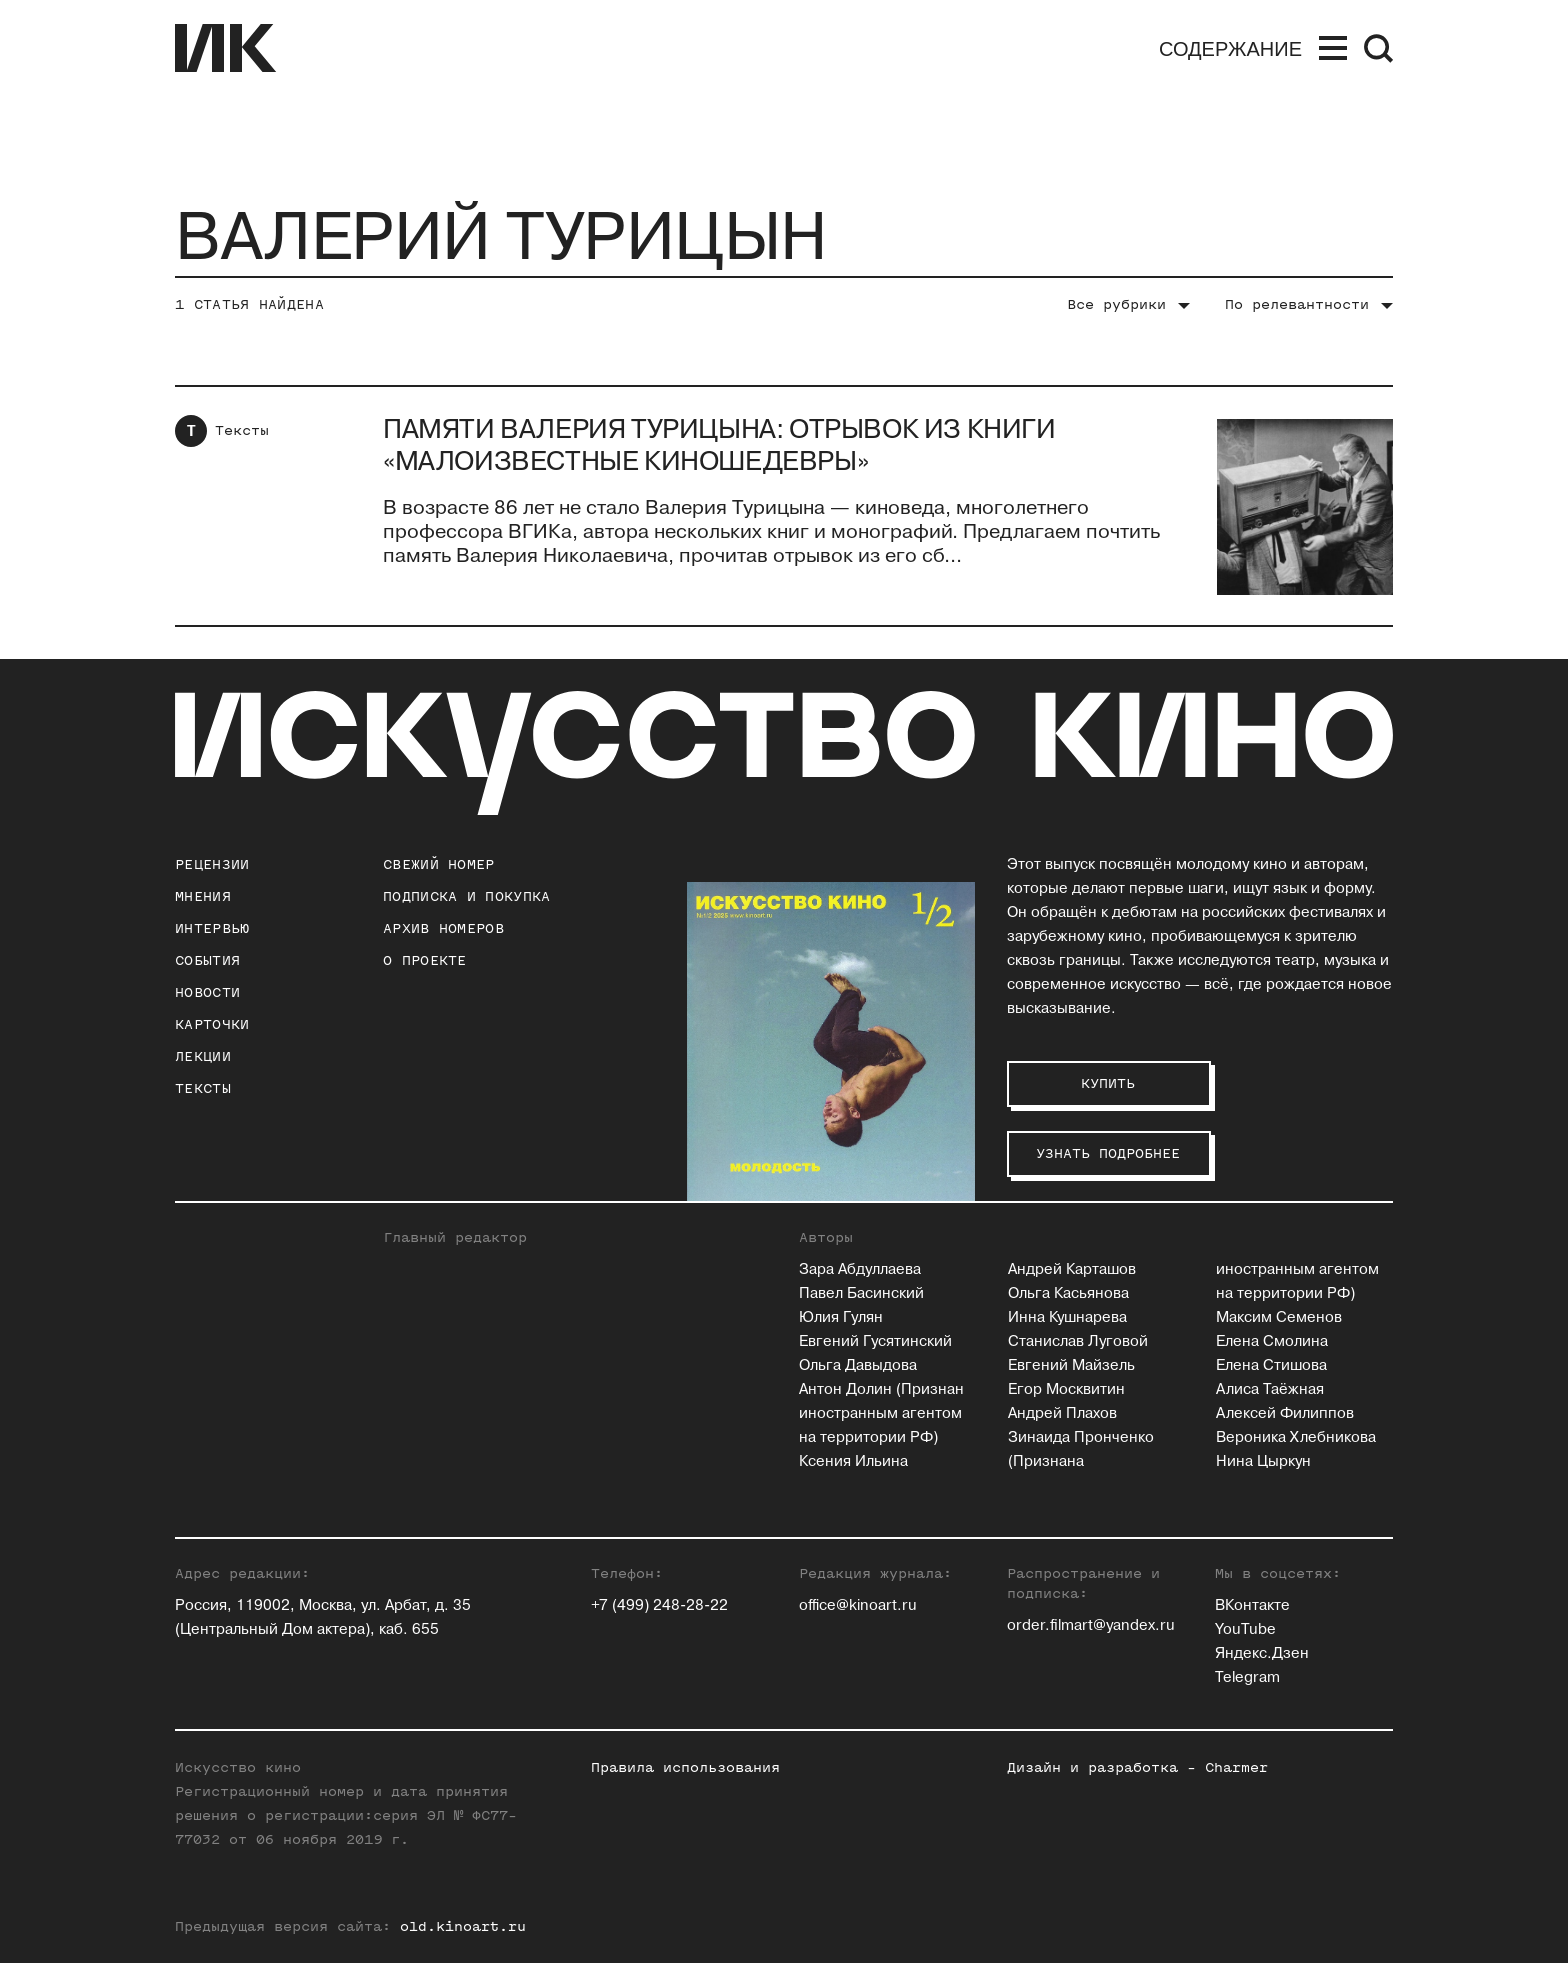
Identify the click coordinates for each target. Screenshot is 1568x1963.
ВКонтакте (1252, 1605)
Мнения (203, 896)
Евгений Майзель (1071, 1365)
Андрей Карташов (1072, 1269)
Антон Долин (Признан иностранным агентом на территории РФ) (881, 1413)
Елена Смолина (1272, 1341)
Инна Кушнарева (1067, 1317)
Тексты (242, 430)
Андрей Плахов (1062, 1413)
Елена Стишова (1271, 1365)
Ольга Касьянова (1068, 1293)
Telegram (1247, 1677)
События (207, 960)
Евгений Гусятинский (875, 1341)
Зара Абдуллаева (860, 1269)
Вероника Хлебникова (1296, 1437)
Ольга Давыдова (858, 1365)
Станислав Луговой (1078, 1341)
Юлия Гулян (841, 1317)
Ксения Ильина (853, 1461)
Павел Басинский (861, 1293)
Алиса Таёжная (1270, 1389)
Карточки (212, 1024)
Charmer (1236, 1767)
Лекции (203, 1056)
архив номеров (443, 928)
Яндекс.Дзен (1262, 1653)
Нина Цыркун (1263, 1461)
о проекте (425, 960)
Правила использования (685, 1767)
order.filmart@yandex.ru (1091, 1625)
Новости (207, 992)
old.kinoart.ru (463, 1926)
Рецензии (212, 864)
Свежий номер (439, 864)
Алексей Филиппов (1285, 1413)
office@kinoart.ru (858, 1605)
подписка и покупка (466, 896)
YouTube (1245, 1629)
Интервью (212, 928)
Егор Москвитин (1066, 1389)
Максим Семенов (1279, 1317)
